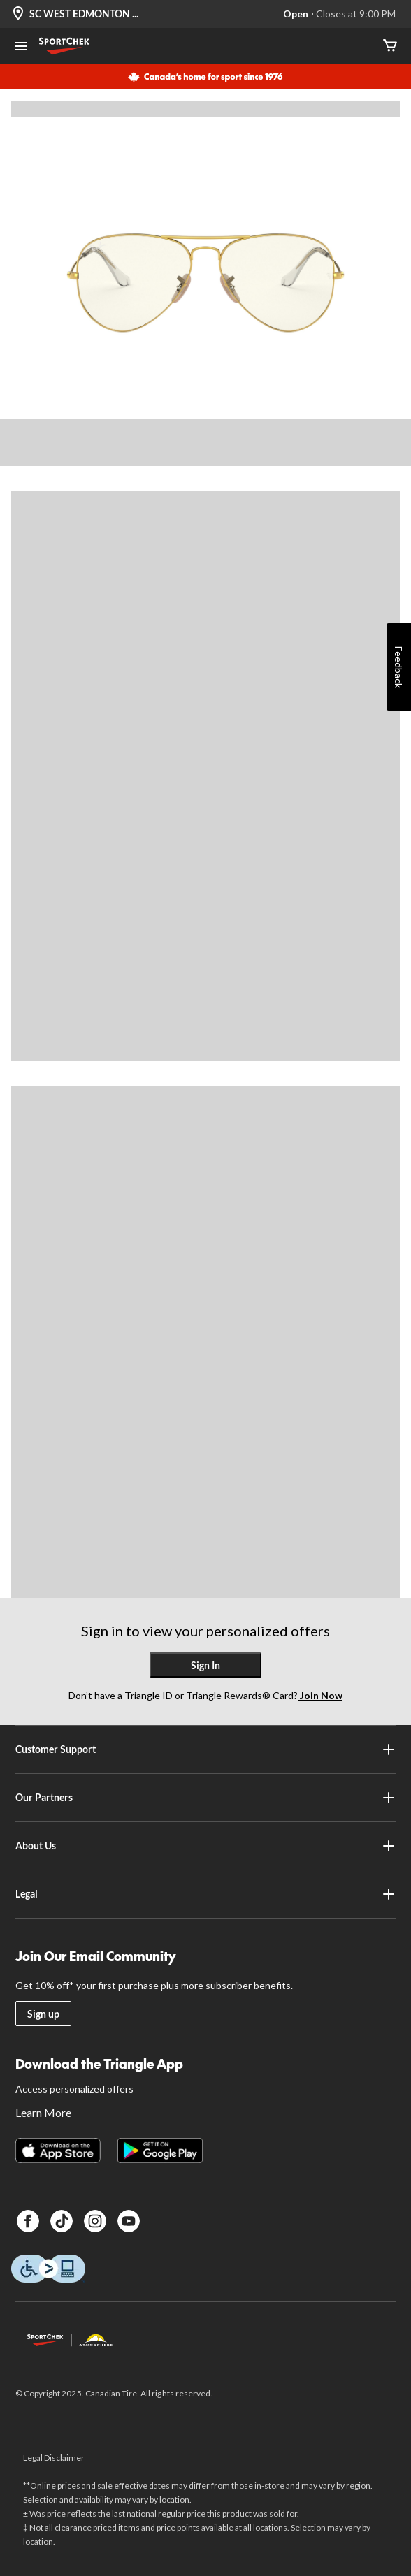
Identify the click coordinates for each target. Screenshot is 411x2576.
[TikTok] (61, 2221)
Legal (205, 1894)
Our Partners (205, 1798)
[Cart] (390, 46)
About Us (205, 1846)
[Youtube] (128, 2221)
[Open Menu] (21, 47)
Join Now (320, 1695)
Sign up (43, 2014)
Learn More (43, 2112)
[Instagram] (95, 2221)
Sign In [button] (205, 1665)
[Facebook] (28, 2221)
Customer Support (205, 1749)
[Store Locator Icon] (18, 14)
